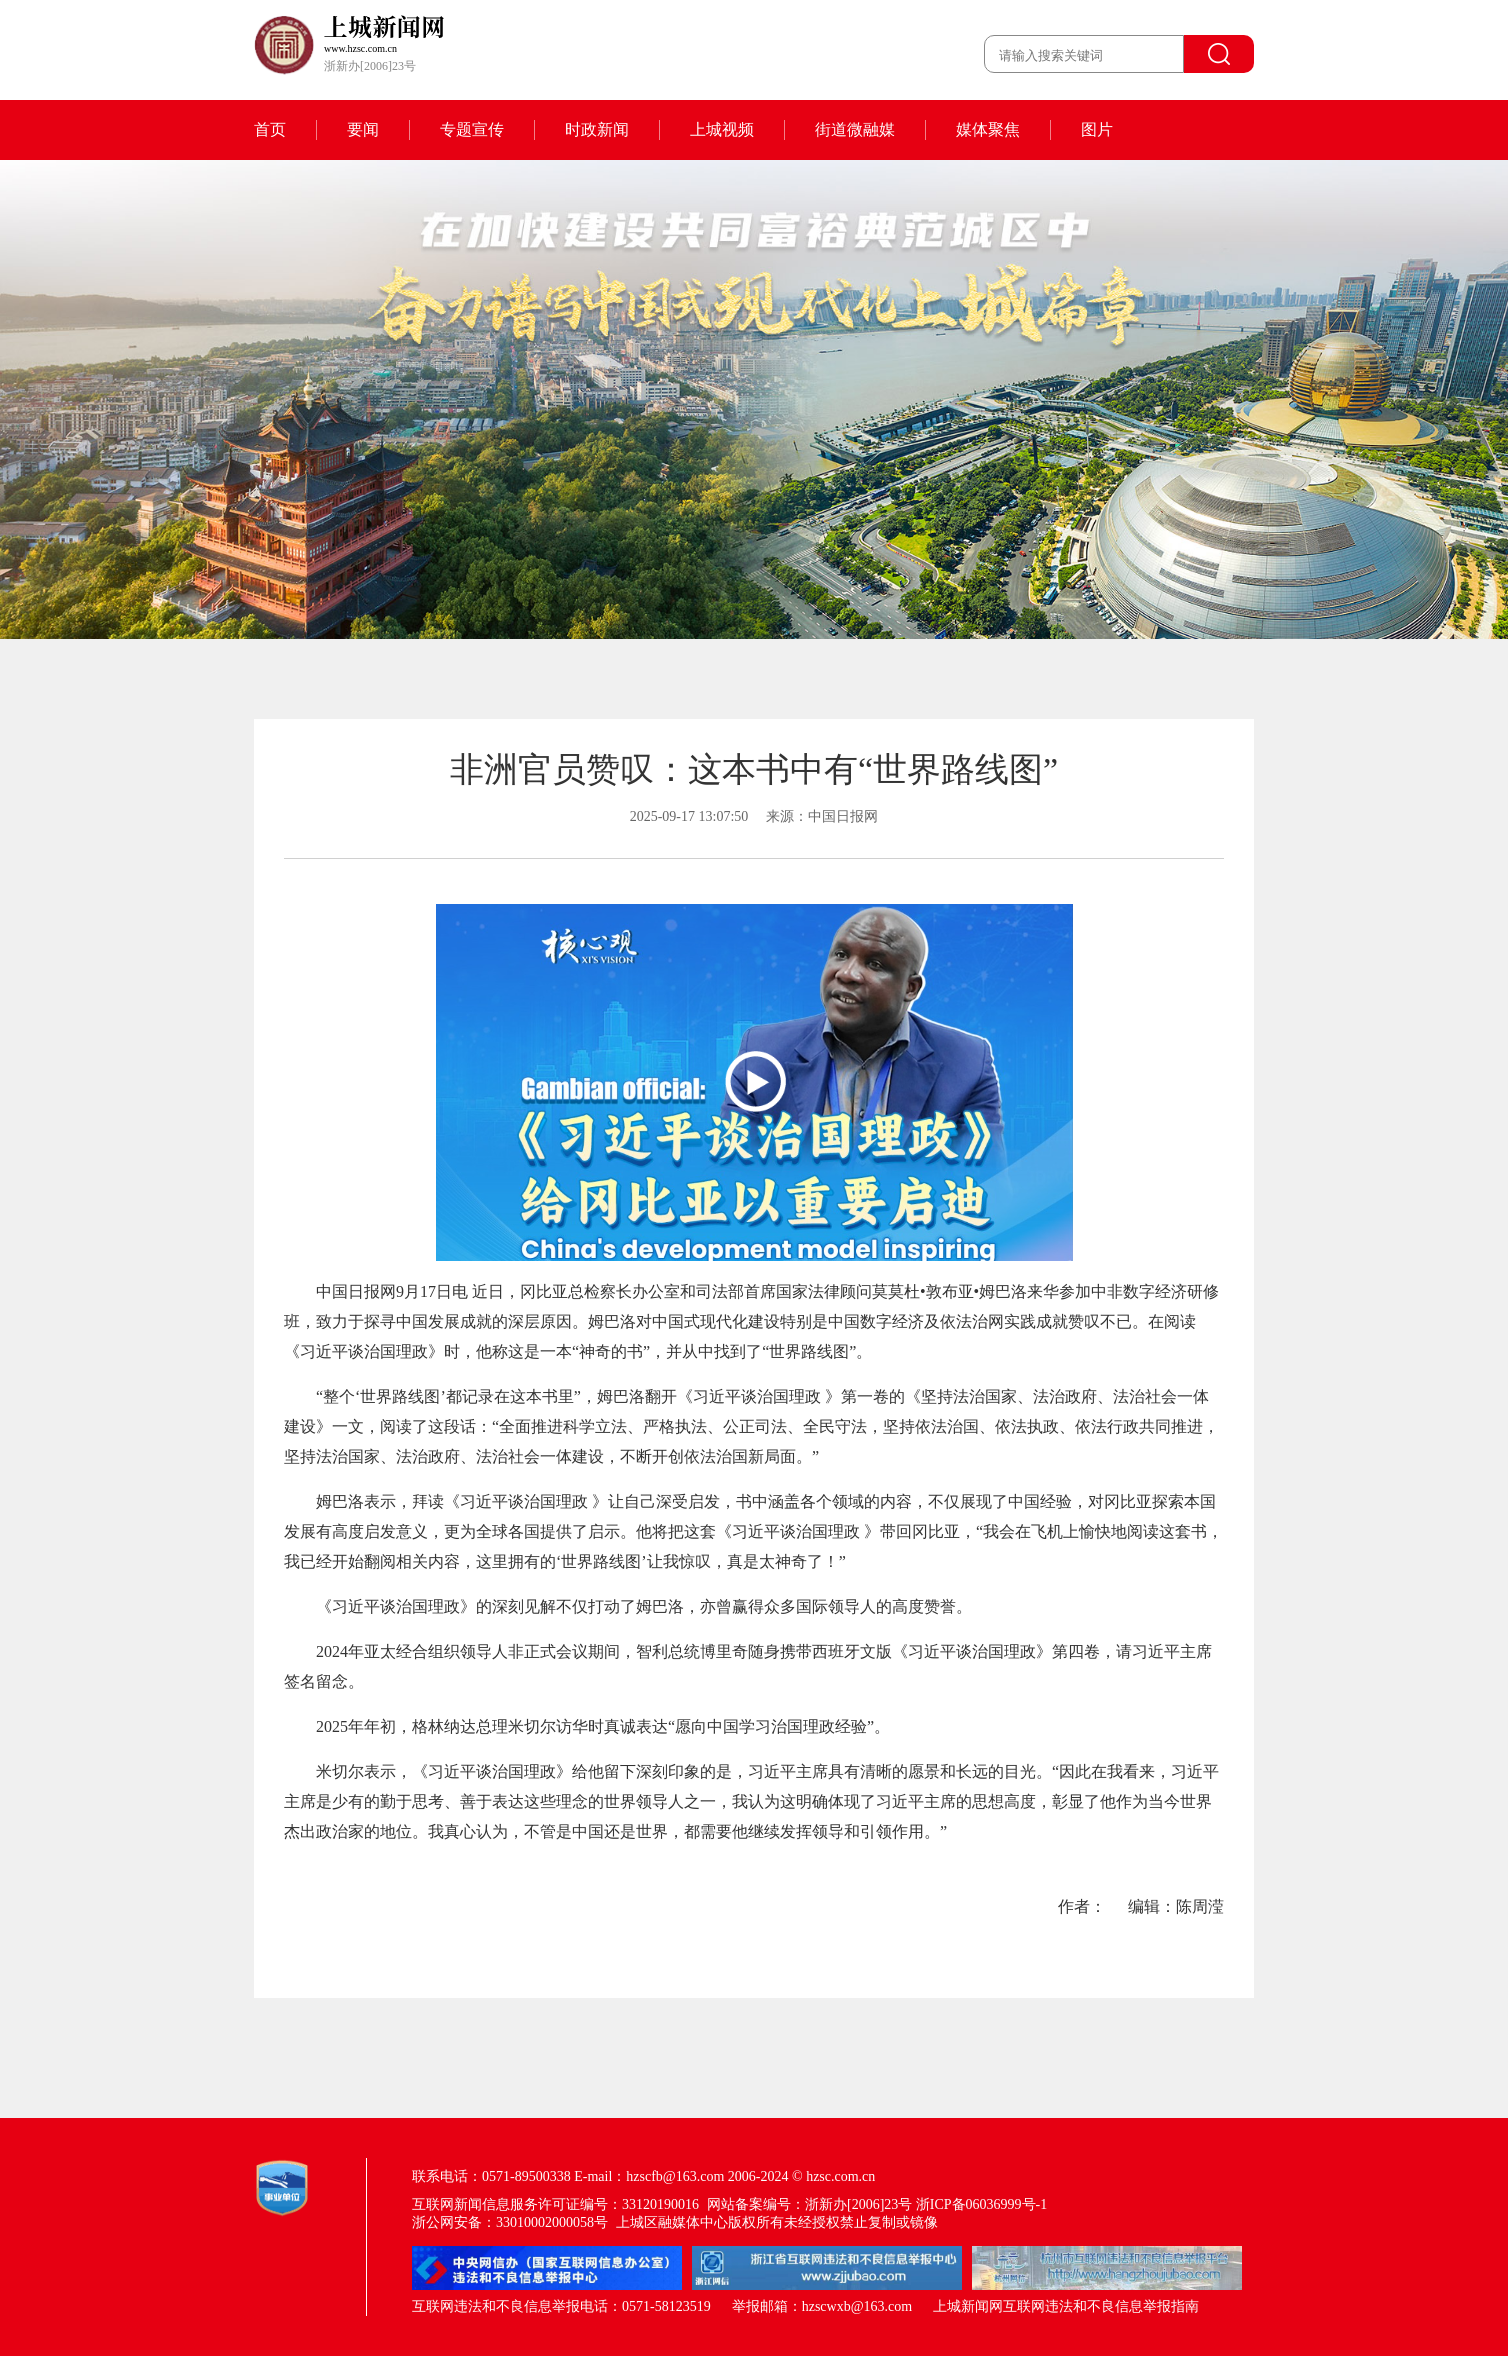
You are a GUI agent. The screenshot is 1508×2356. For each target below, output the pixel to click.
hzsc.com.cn (840, 2176)
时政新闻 (597, 129)
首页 (270, 129)
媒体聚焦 (988, 129)
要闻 (363, 129)
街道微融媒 (855, 129)
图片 (1097, 129)
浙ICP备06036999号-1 (981, 2204)
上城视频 (722, 129)
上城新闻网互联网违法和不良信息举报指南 (1066, 2306)
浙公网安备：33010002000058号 (510, 2222)
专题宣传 (472, 129)
